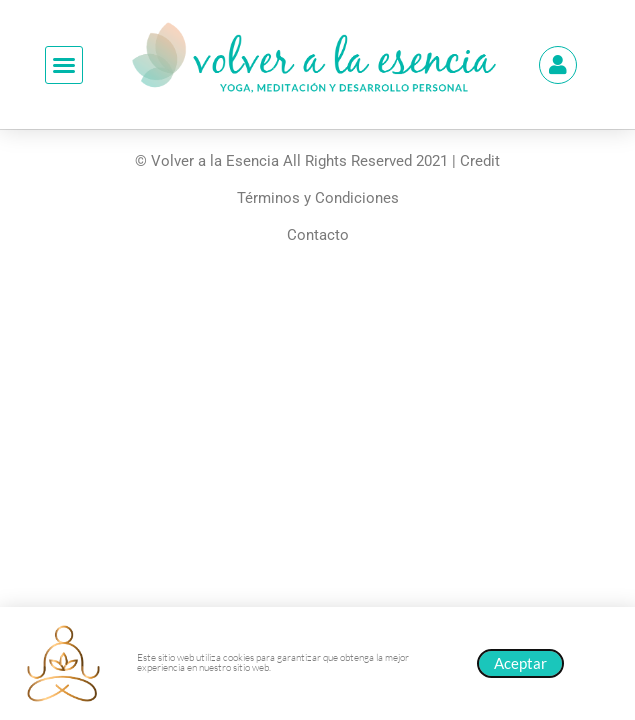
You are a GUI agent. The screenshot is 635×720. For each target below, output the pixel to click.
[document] (317, 360)
